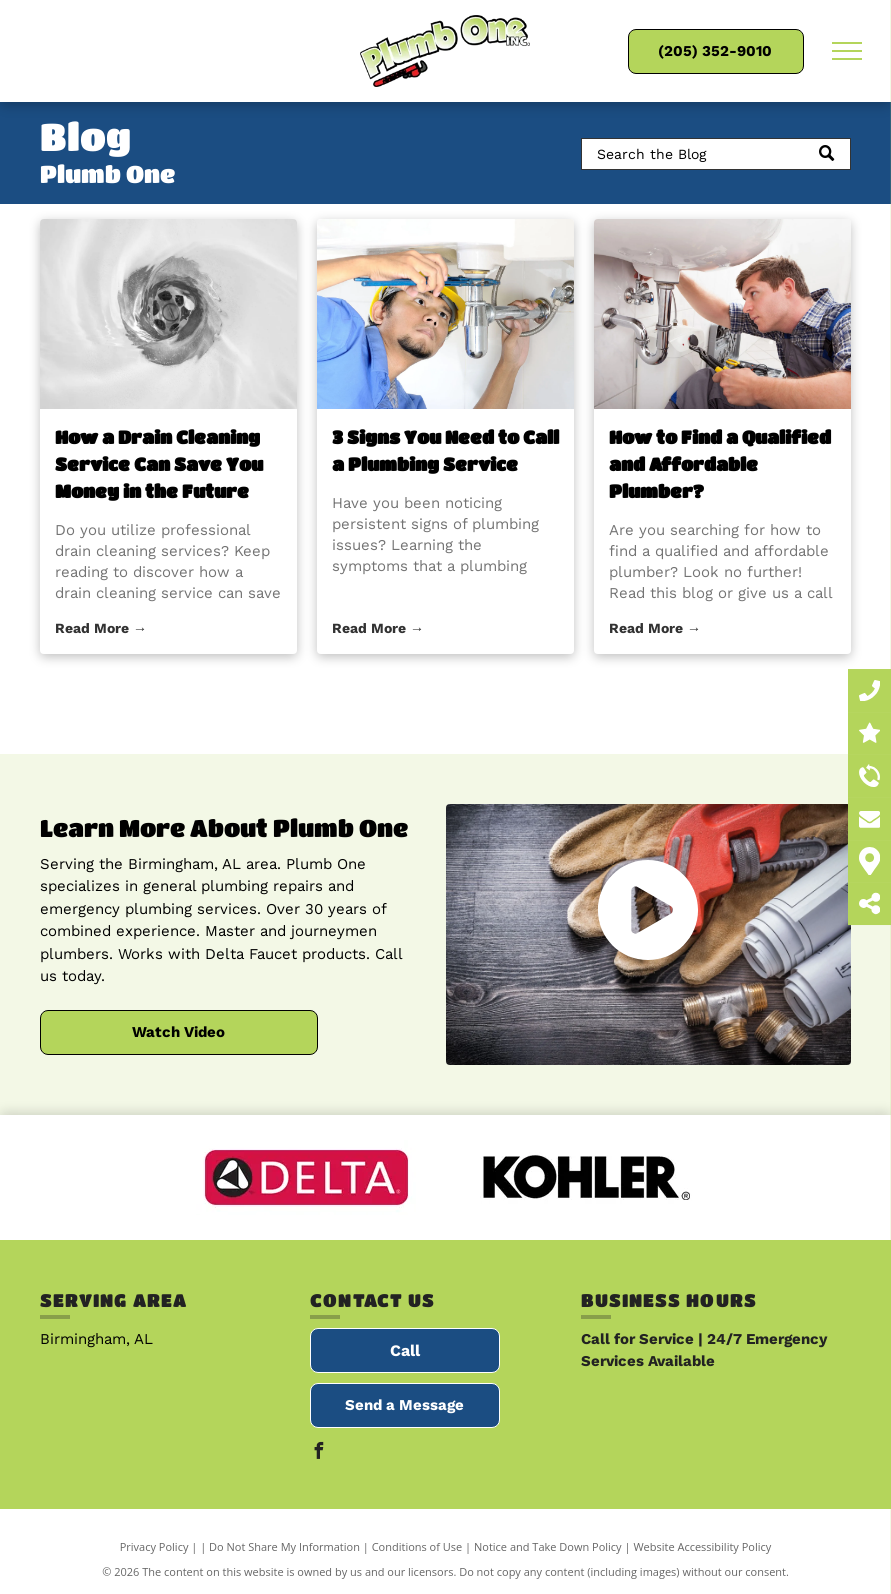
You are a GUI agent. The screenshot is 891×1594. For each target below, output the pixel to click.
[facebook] (318, 1453)
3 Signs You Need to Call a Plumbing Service (445, 450)
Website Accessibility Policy (702, 1546)
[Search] (716, 154)
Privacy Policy (154, 1546)
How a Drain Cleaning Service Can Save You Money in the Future (159, 464)
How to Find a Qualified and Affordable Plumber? (720, 464)
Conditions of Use (417, 1546)
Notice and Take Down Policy (548, 1546)
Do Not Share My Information (284, 1546)
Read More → (101, 628)
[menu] (847, 51)
